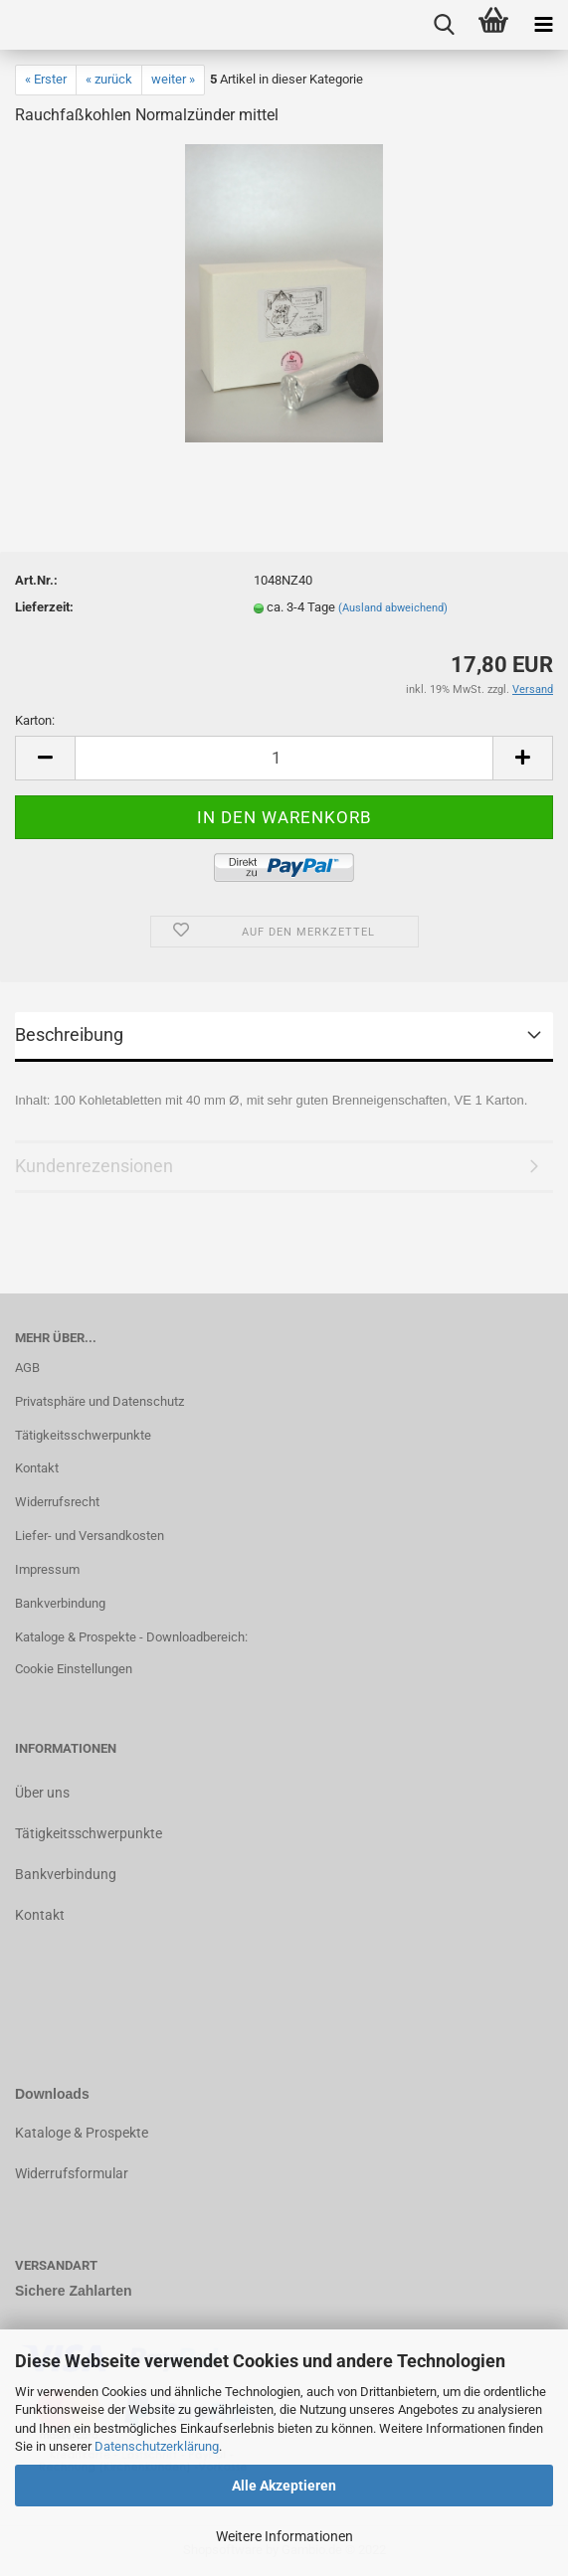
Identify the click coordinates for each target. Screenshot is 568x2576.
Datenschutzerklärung (157, 2446)
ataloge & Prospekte (86, 2133)
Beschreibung (69, 1034)
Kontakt (37, 1467)
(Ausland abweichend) (393, 607)
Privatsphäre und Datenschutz (99, 1401)
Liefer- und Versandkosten (89, 1535)
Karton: (35, 720)
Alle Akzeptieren (284, 2485)
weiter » (173, 79)
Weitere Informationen (284, 2536)
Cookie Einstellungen (73, 1668)
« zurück (109, 79)
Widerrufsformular (71, 2173)
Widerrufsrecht (57, 1501)
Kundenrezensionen (94, 1165)
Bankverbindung (60, 1603)
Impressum (47, 1569)
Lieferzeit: (44, 607)
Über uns (42, 1793)
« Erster (46, 79)
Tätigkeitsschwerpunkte (83, 1435)
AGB (27, 1367)
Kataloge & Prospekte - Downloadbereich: (131, 1637)
